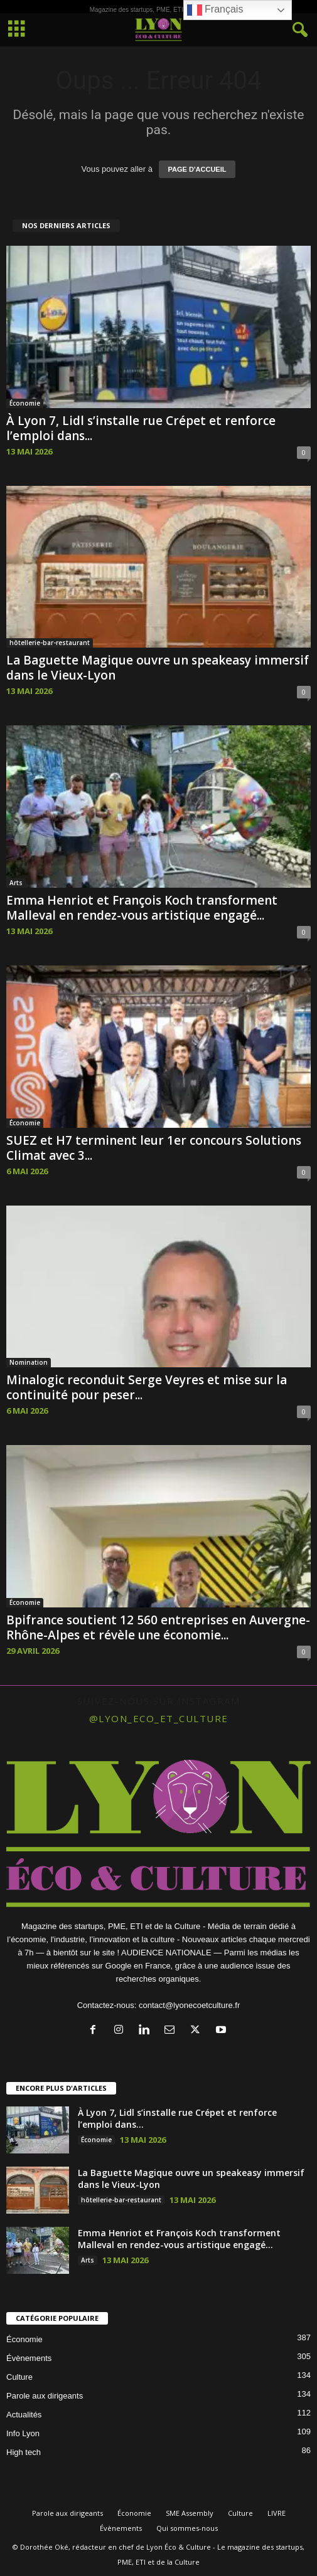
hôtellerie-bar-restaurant (49, 642)
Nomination (28, 1362)
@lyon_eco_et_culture (158, 1718)
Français (215, 10)
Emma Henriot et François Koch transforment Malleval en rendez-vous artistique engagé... (141, 907)
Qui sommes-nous (187, 2528)
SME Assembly (189, 2513)
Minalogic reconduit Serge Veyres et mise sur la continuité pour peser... (146, 1387)
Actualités (23, 2414)
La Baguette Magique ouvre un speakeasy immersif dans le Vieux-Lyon (157, 667)
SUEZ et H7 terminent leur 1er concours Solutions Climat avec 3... (153, 1148)
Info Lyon (23, 2433)
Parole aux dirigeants (44, 2395)
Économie (24, 403)
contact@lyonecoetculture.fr (189, 2005)
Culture (19, 2377)
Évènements (28, 2358)
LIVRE (276, 2513)
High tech (23, 2452)
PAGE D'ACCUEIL (197, 169)
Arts (16, 882)
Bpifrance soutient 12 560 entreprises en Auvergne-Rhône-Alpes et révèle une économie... (158, 1627)
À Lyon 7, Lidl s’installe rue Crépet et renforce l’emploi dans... (141, 428)
